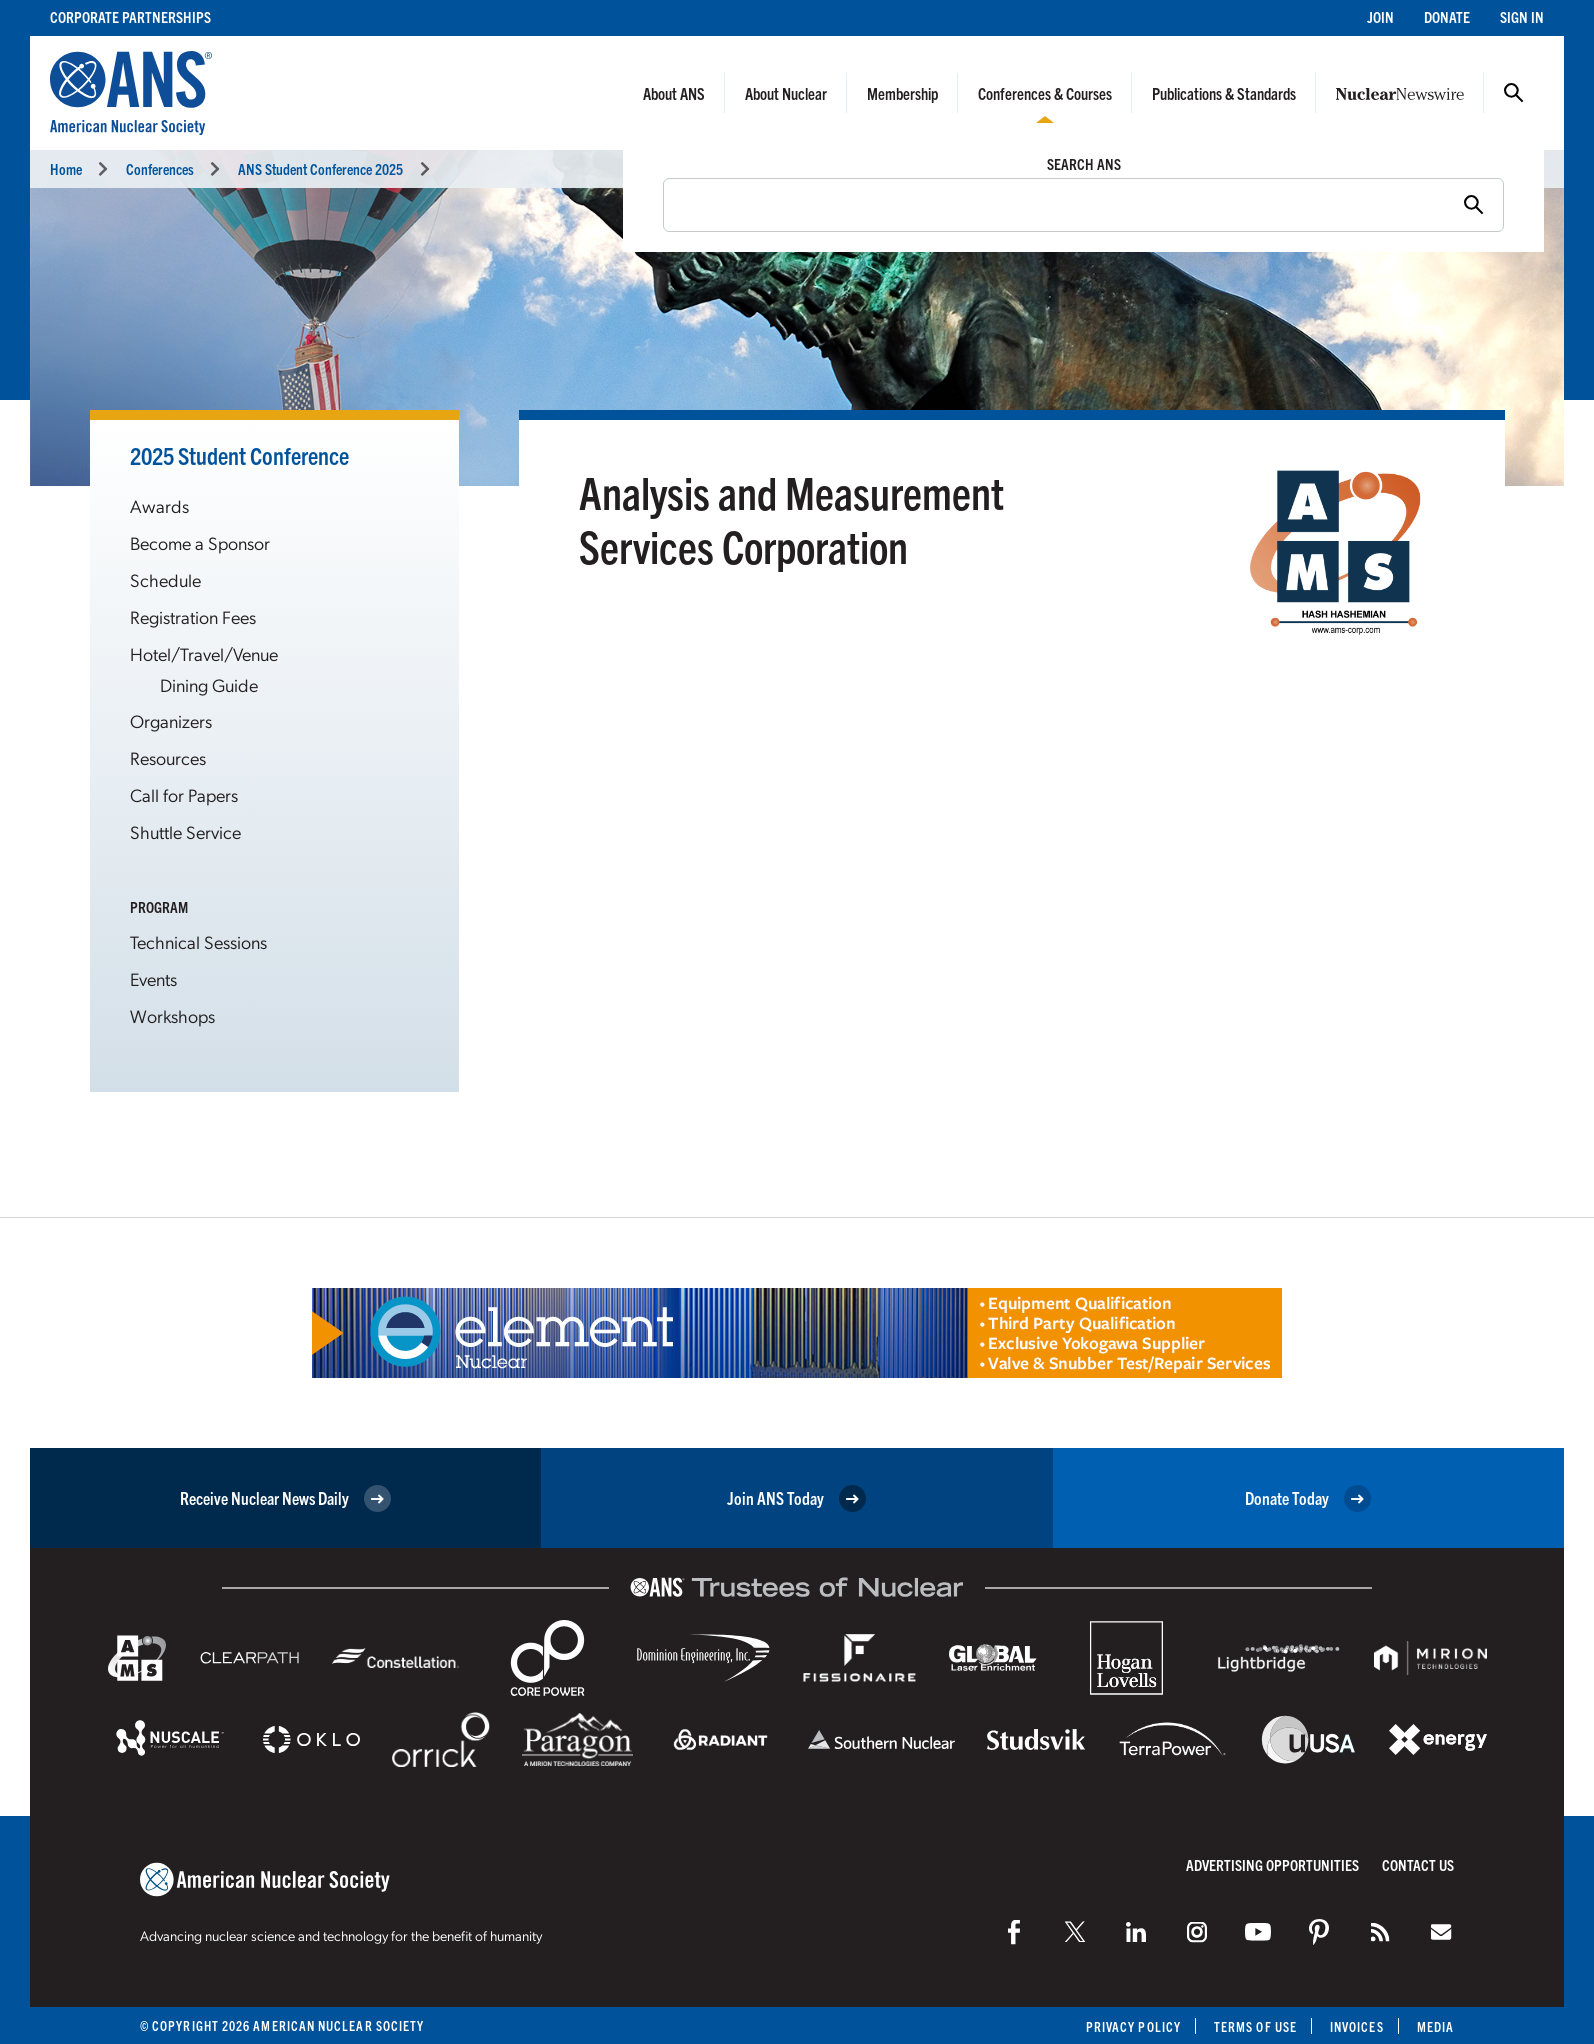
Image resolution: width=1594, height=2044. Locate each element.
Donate (1447, 16)
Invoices (1357, 2026)
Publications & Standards (1224, 93)
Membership (902, 93)
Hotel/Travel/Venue (204, 653)
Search (1514, 93)
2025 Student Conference (239, 455)
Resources (168, 757)
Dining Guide (209, 684)
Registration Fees (193, 616)
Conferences (160, 168)
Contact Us (1418, 1864)
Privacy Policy (1133, 2026)
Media (1435, 2026)
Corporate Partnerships (130, 16)
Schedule (165, 579)
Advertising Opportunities (1272, 1864)
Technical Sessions (198, 941)
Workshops (172, 1015)
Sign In (1522, 16)
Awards (159, 505)
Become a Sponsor (200, 542)
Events (153, 978)
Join (1380, 16)
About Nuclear (786, 93)
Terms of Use (1255, 2026)
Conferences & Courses (1045, 93)
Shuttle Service (185, 831)
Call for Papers (184, 794)
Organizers (171, 720)
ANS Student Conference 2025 (320, 168)
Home (66, 168)
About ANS (674, 93)
